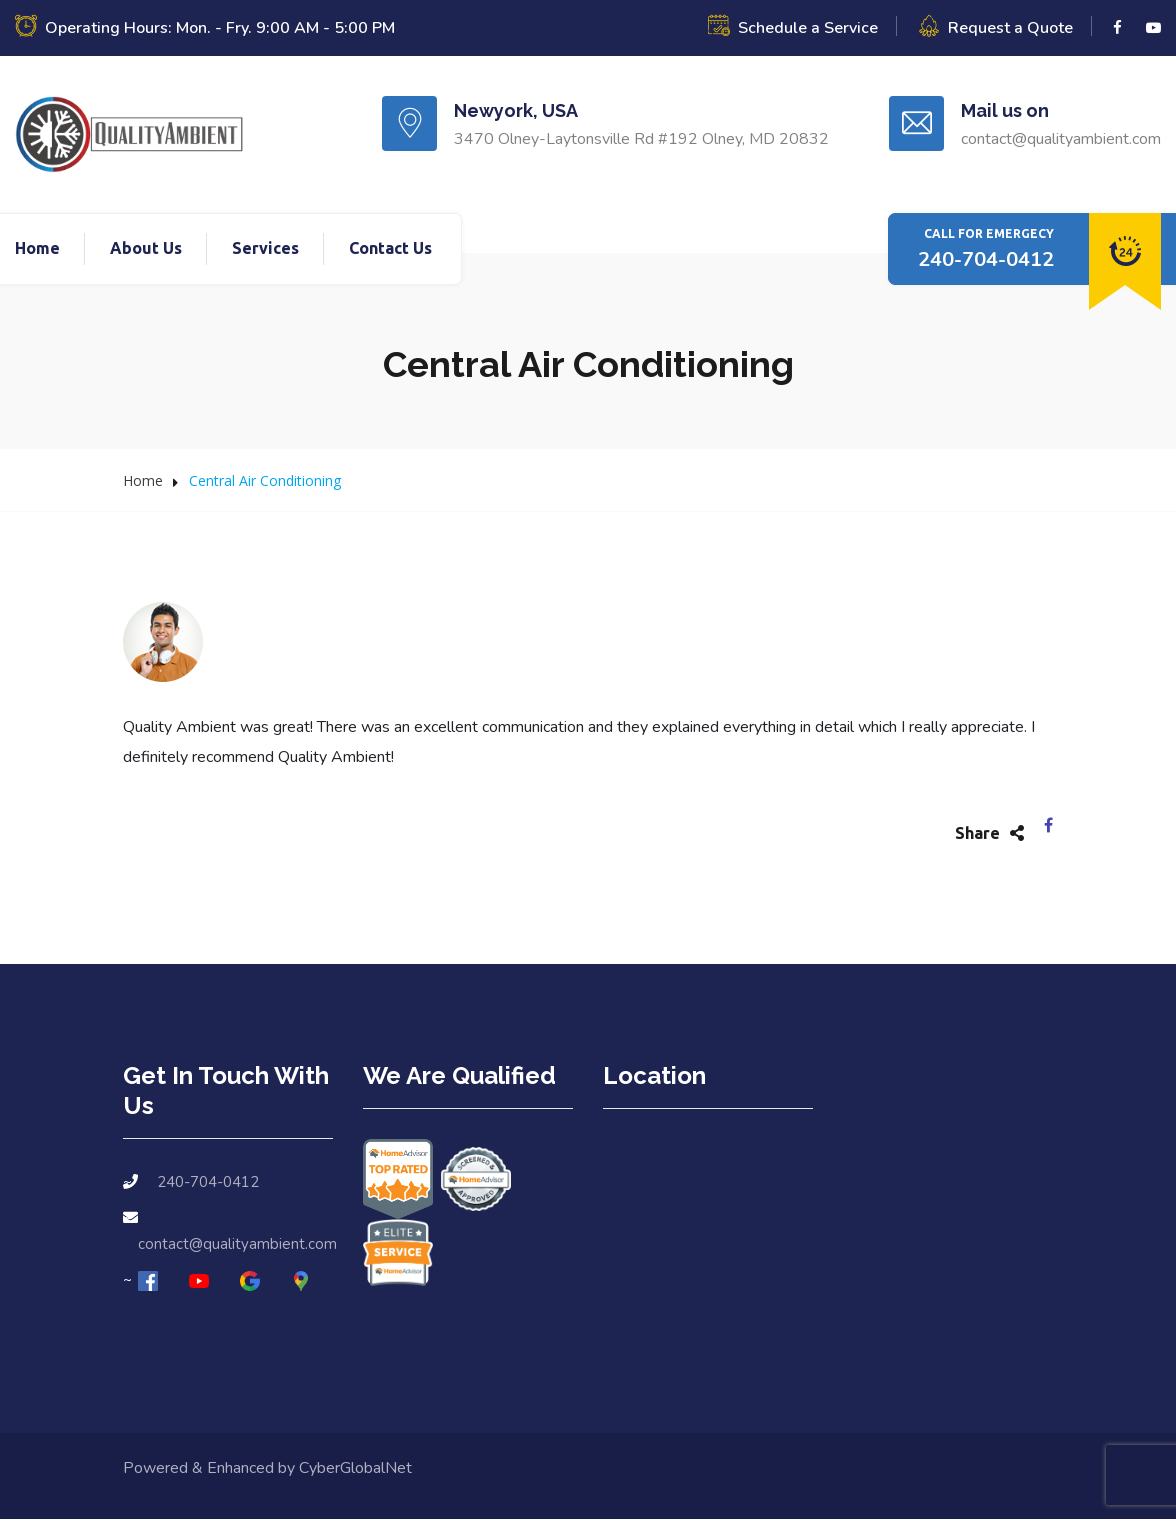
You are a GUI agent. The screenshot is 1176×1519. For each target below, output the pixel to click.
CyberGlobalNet (355, 1468)
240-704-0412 (986, 259)
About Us (146, 248)
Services (265, 248)
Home (37, 248)
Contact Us (390, 248)
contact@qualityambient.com (237, 1244)
